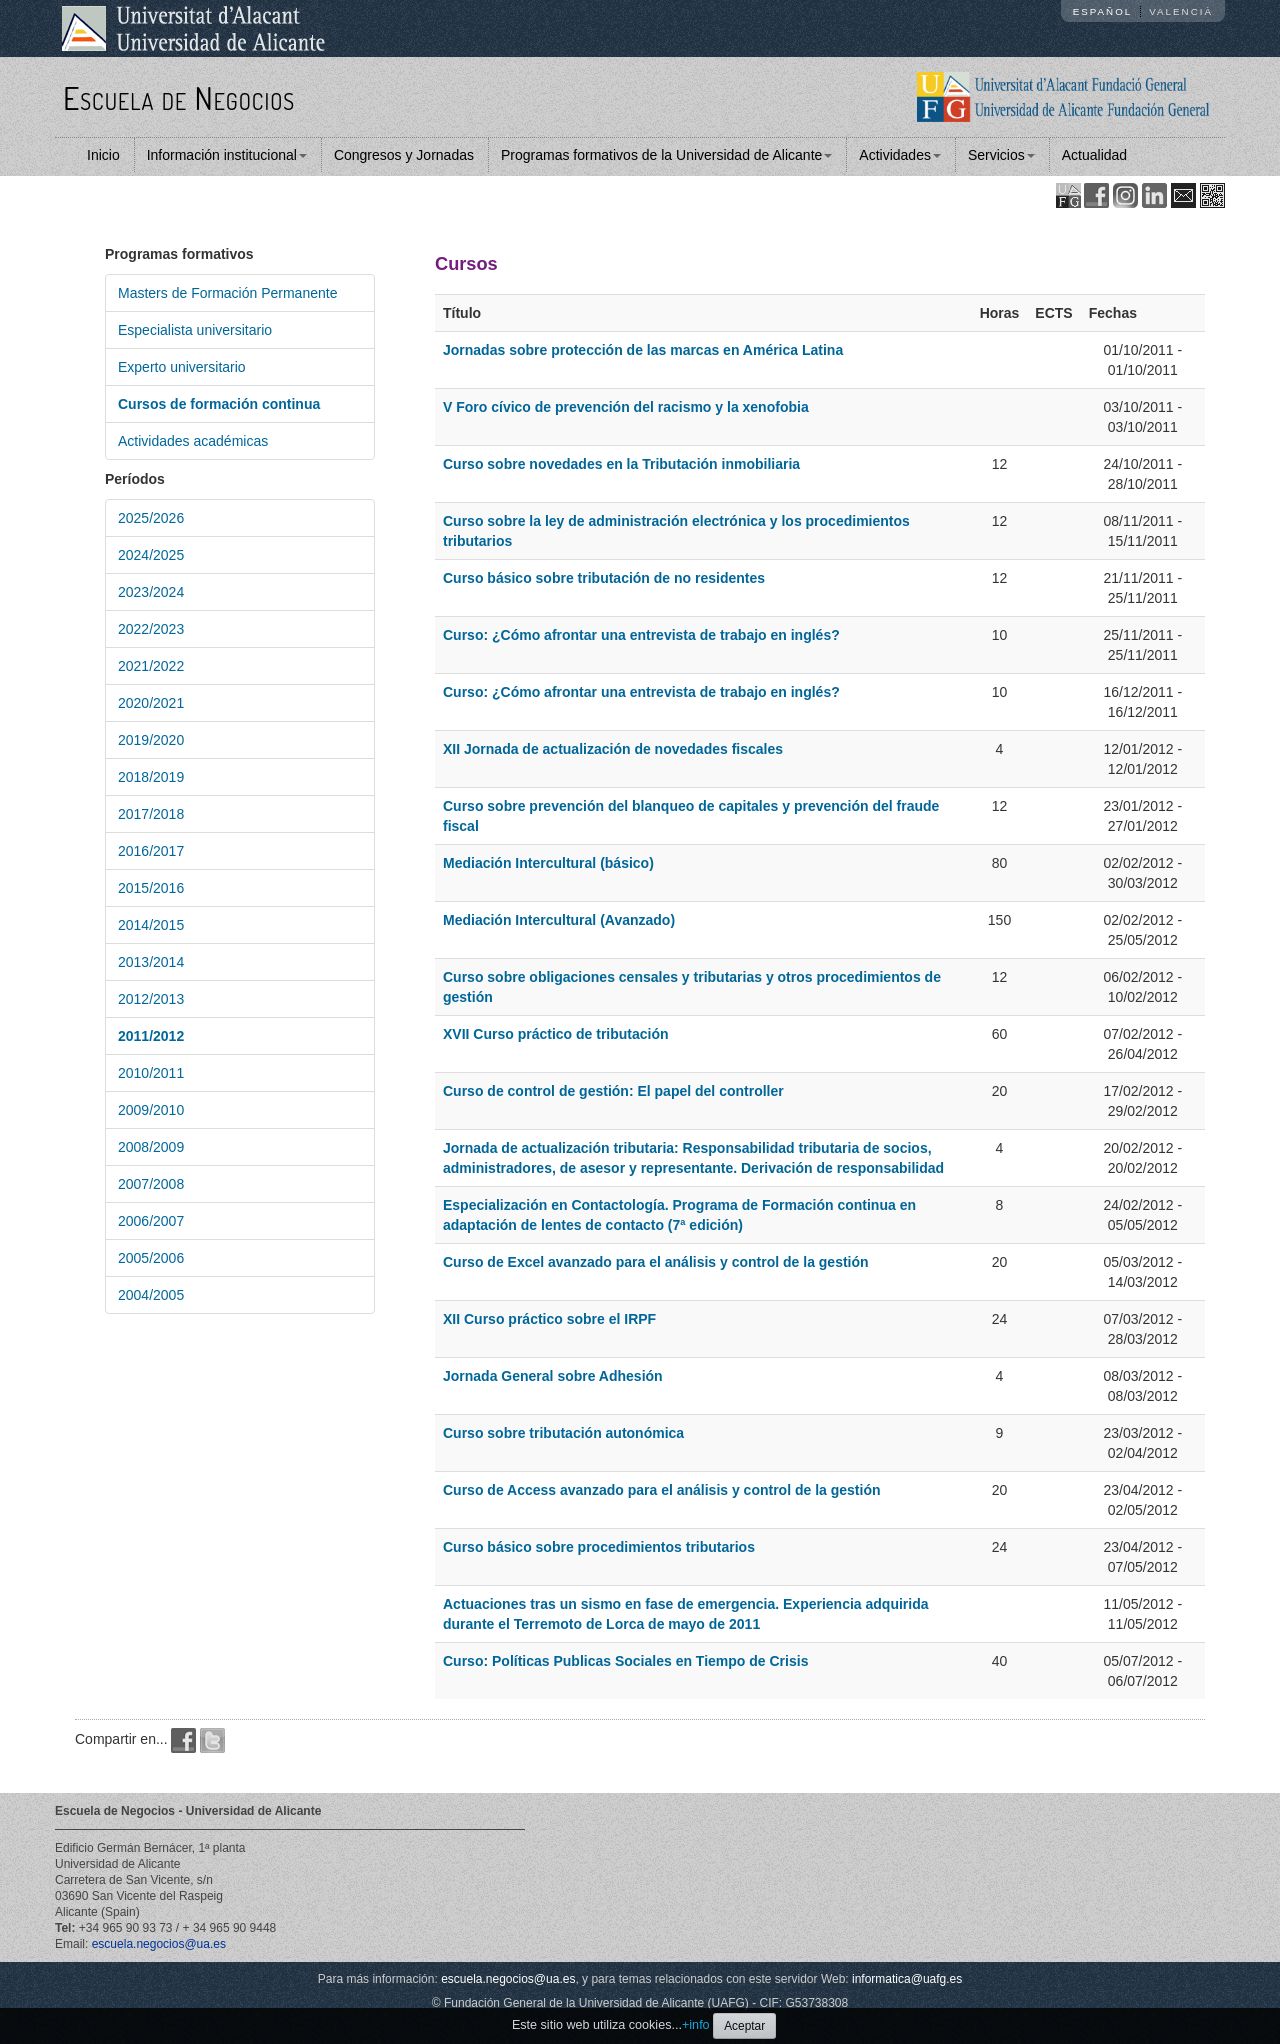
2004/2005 (151, 1295)
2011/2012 (151, 1036)
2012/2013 (151, 999)
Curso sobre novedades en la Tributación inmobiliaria (621, 464)
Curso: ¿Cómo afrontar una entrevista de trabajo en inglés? (641, 635)
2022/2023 (151, 629)
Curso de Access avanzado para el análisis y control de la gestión (662, 1490)
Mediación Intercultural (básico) (548, 863)
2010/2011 (151, 1073)
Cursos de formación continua (219, 404)
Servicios (1001, 155)
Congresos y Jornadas (404, 155)
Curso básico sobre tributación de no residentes (604, 578)
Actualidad (1094, 155)
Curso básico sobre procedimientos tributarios (599, 1547)
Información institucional (227, 155)
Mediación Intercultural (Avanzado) (559, 920)
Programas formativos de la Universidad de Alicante (666, 155)
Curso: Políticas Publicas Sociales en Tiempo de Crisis (625, 1661)
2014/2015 (151, 925)
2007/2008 (151, 1184)
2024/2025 (151, 555)
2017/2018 (151, 814)
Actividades (900, 155)
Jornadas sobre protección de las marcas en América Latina (643, 350)
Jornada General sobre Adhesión (553, 1376)
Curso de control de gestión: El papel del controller (613, 1091)
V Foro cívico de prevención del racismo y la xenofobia (626, 407)
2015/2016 (151, 888)
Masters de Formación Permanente (227, 293)
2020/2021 (151, 703)
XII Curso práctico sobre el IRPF (549, 1319)
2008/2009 (151, 1147)
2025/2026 (151, 518)
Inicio (103, 155)
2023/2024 (151, 592)
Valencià (1181, 11)
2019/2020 (151, 740)
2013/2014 (151, 962)
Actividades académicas (193, 441)
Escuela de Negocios (179, 97)
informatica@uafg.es (907, 1979)
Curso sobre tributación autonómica (563, 1433)
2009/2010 (151, 1110)
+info (696, 2025)
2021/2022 (151, 666)
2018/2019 (151, 777)
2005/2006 (151, 1258)
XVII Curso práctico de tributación (556, 1034)
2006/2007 (151, 1221)
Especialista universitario (195, 330)
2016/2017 (151, 851)
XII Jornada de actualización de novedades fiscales (613, 749)
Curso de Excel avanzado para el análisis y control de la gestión (656, 1262)
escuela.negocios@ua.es (159, 1944)
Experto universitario (182, 367)
